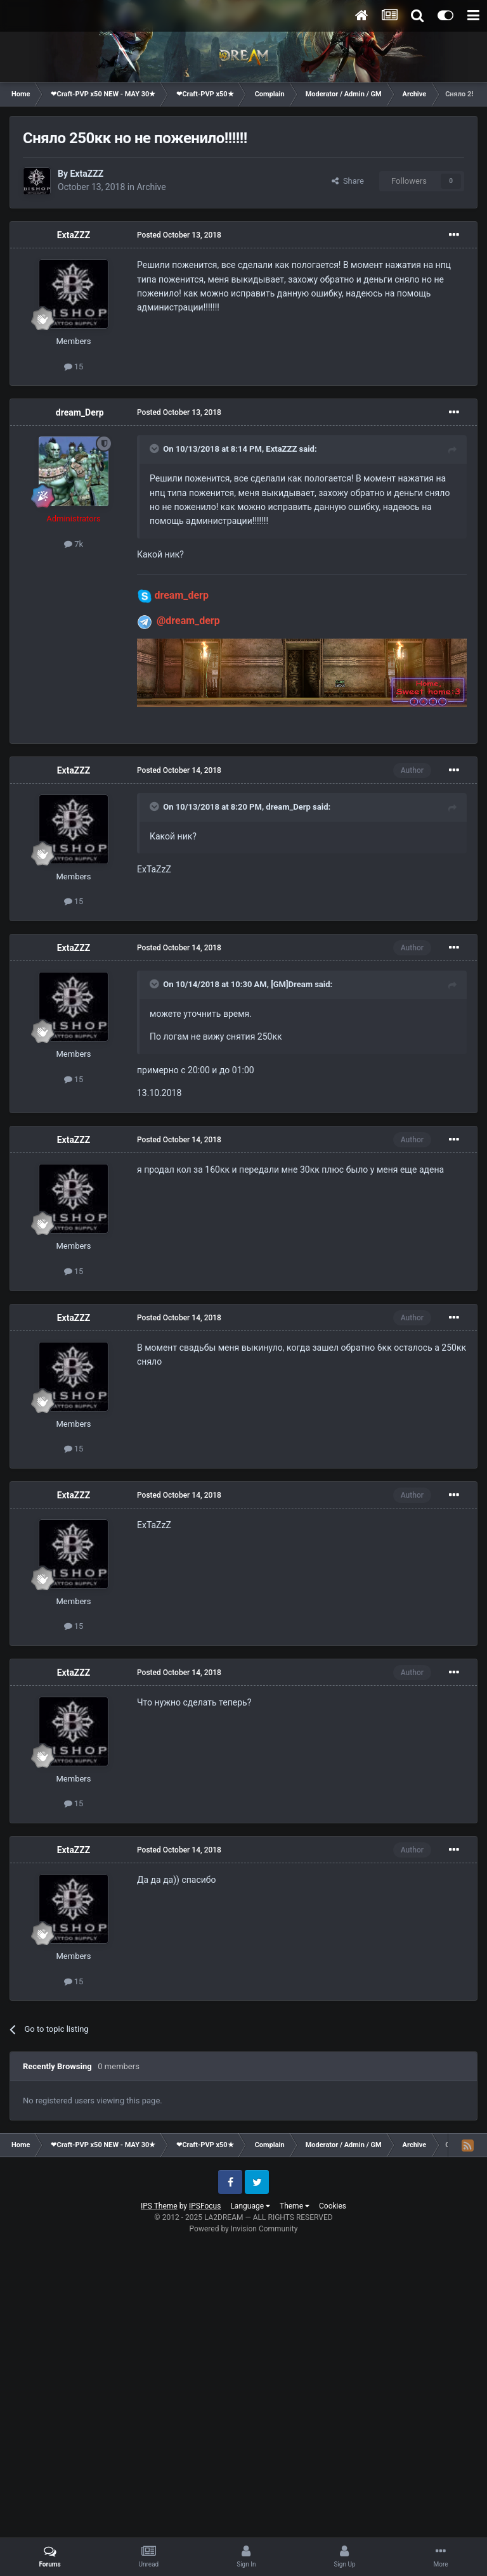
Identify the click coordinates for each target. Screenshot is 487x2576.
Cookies (332, 2206)
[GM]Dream (292, 984)
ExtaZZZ (86, 174)
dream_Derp (80, 412)
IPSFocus (205, 2206)
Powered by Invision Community (244, 2228)
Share (348, 181)
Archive (151, 187)
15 (74, 366)
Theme (294, 2206)
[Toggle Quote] (155, 448)
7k (73, 544)
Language (250, 2206)
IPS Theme (159, 2206)
